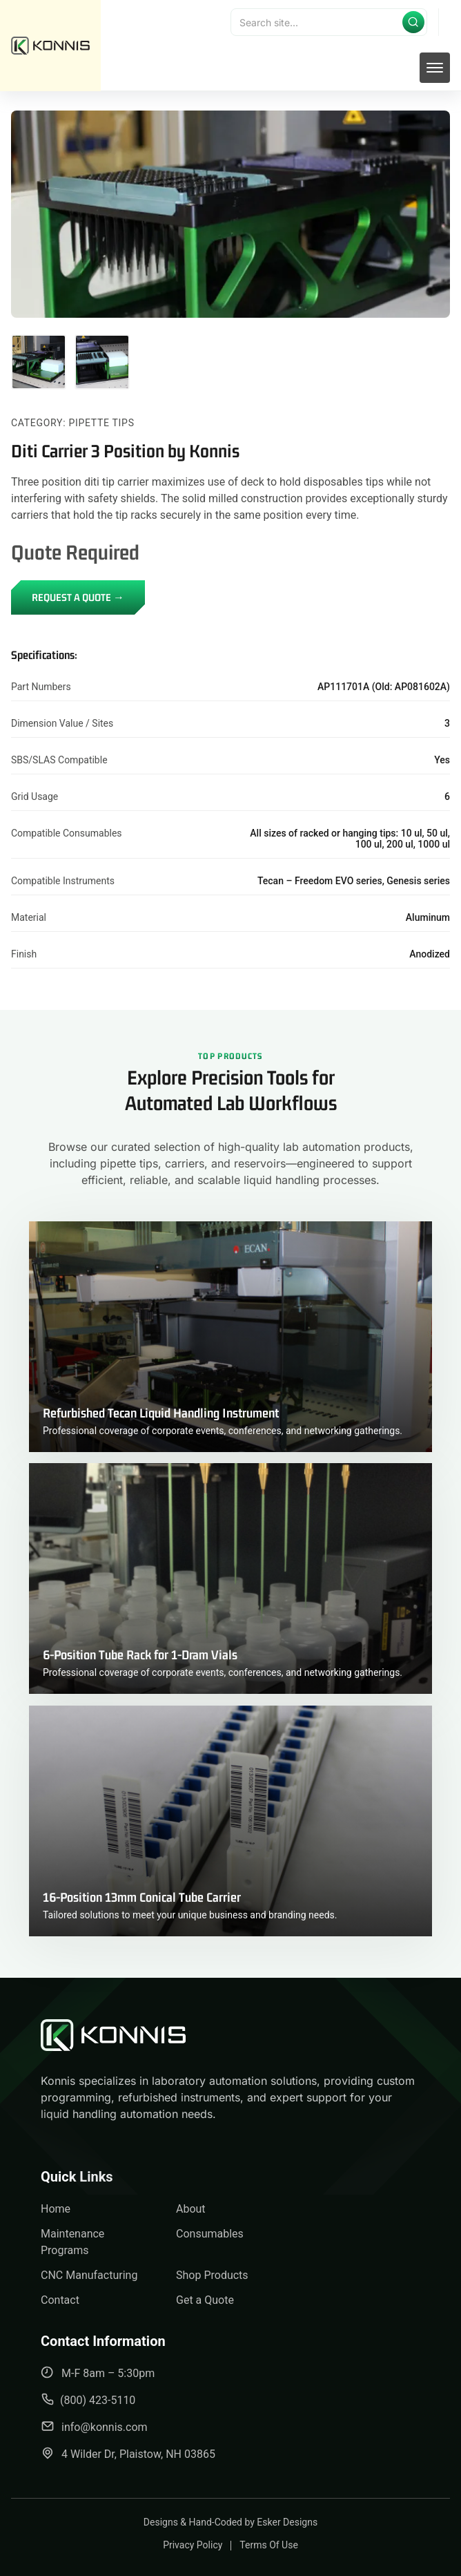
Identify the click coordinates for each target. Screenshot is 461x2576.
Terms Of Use (268, 2544)
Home (55, 2208)
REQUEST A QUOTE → (78, 597)
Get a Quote (205, 2300)
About (191, 2208)
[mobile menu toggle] (435, 68)
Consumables (210, 2233)
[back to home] (50, 45)
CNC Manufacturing (89, 2275)
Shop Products (212, 2275)
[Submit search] (413, 22)
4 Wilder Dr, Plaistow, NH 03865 (128, 2453)
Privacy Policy (192, 2544)
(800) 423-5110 (88, 2399)
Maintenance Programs (72, 2242)
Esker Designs (287, 2522)
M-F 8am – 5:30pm (98, 2372)
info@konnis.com (94, 2426)
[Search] (328, 22)
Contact (60, 2300)
